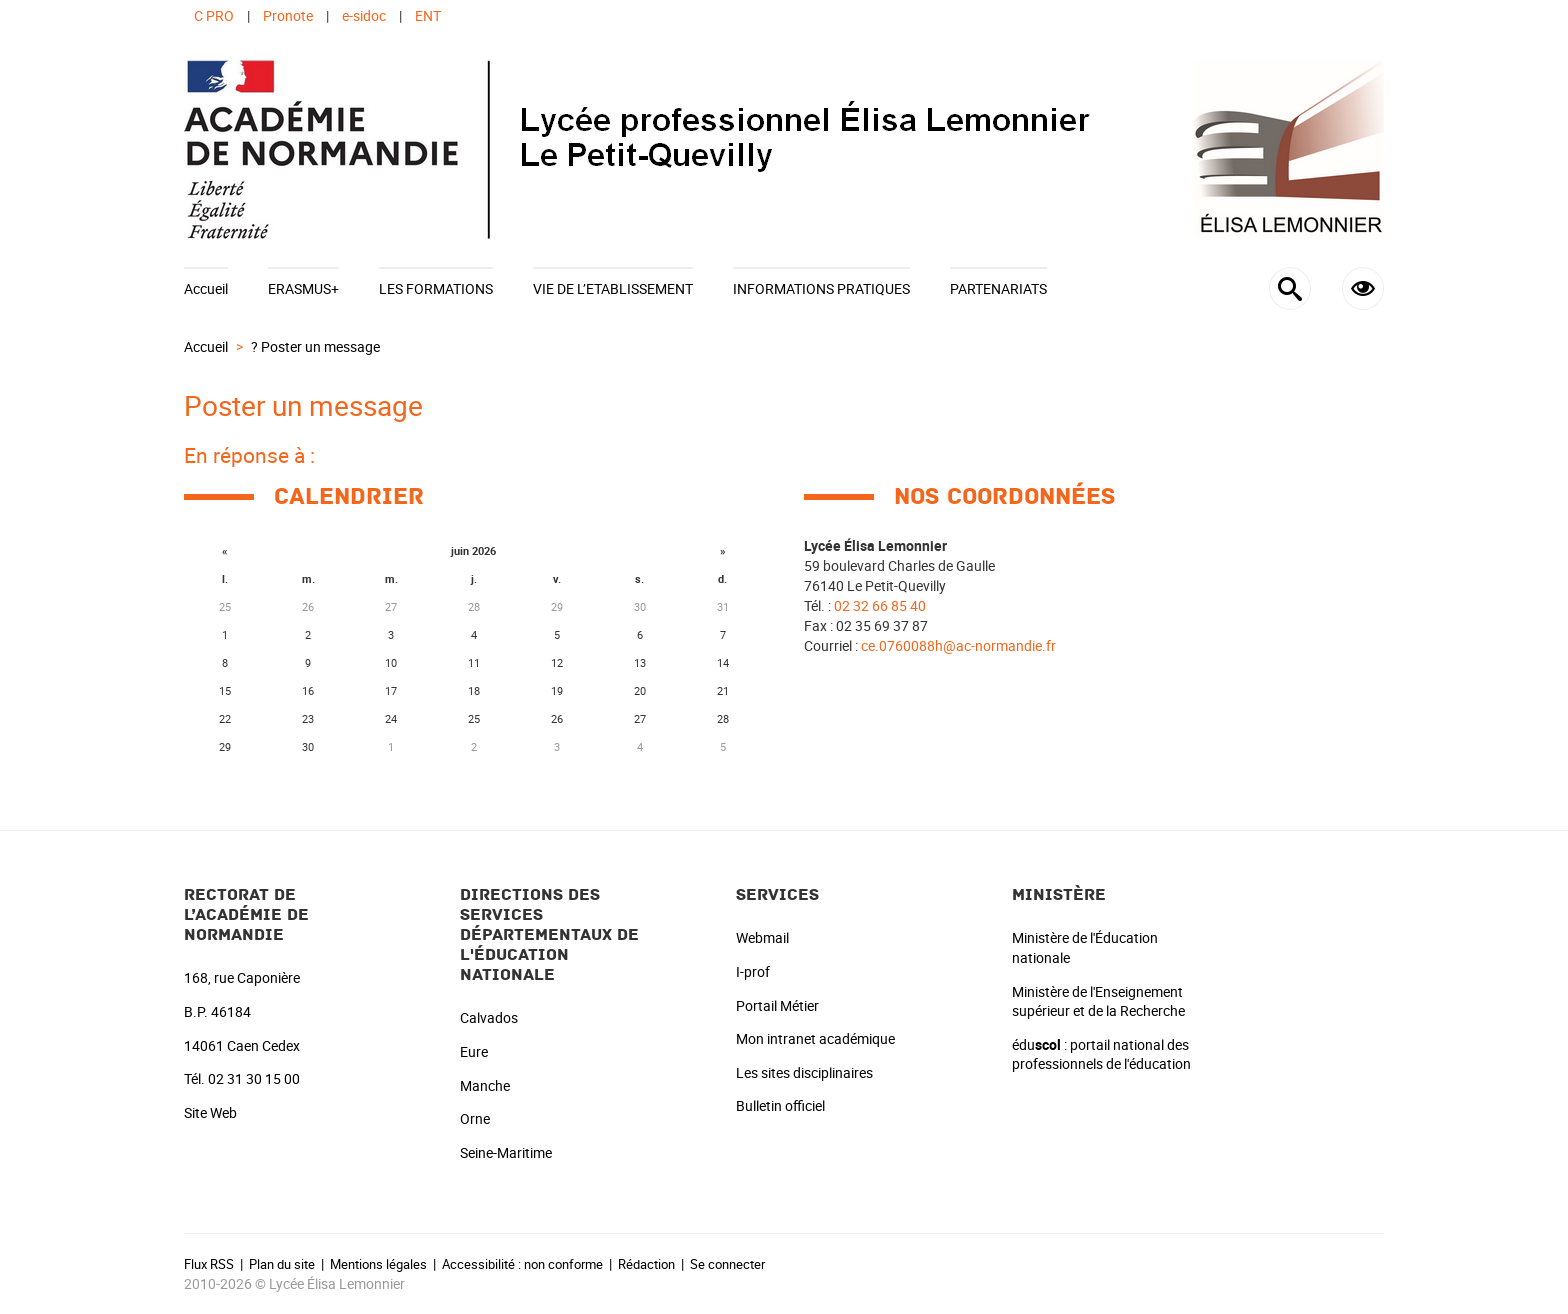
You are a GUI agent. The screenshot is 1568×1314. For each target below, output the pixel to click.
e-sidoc (364, 15)
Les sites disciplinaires (804, 1072)
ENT (428, 15)
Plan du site (282, 1264)
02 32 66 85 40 (880, 605)
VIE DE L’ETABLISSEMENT (613, 288)
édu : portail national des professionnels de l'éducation (1101, 1054)
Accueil (206, 288)
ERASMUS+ (303, 288)
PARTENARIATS (998, 288)
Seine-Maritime (506, 1152)
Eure (474, 1051)
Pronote (288, 15)
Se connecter (727, 1264)
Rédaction (646, 1264)
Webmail (762, 937)
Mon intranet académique (815, 1038)
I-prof (753, 971)
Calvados (489, 1017)
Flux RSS (209, 1264)
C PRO (214, 15)
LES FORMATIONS (436, 288)
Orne (475, 1118)
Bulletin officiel (780, 1105)
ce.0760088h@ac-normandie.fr (958, 645)
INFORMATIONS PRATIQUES (821, 288)
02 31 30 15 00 (254, 1078)
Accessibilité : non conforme (522, 1264)
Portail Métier (777, 1005)
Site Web (210, 1112)
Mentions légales (378, 1264)
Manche (485, 1085)
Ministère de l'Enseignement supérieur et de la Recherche (1098, 1001)
